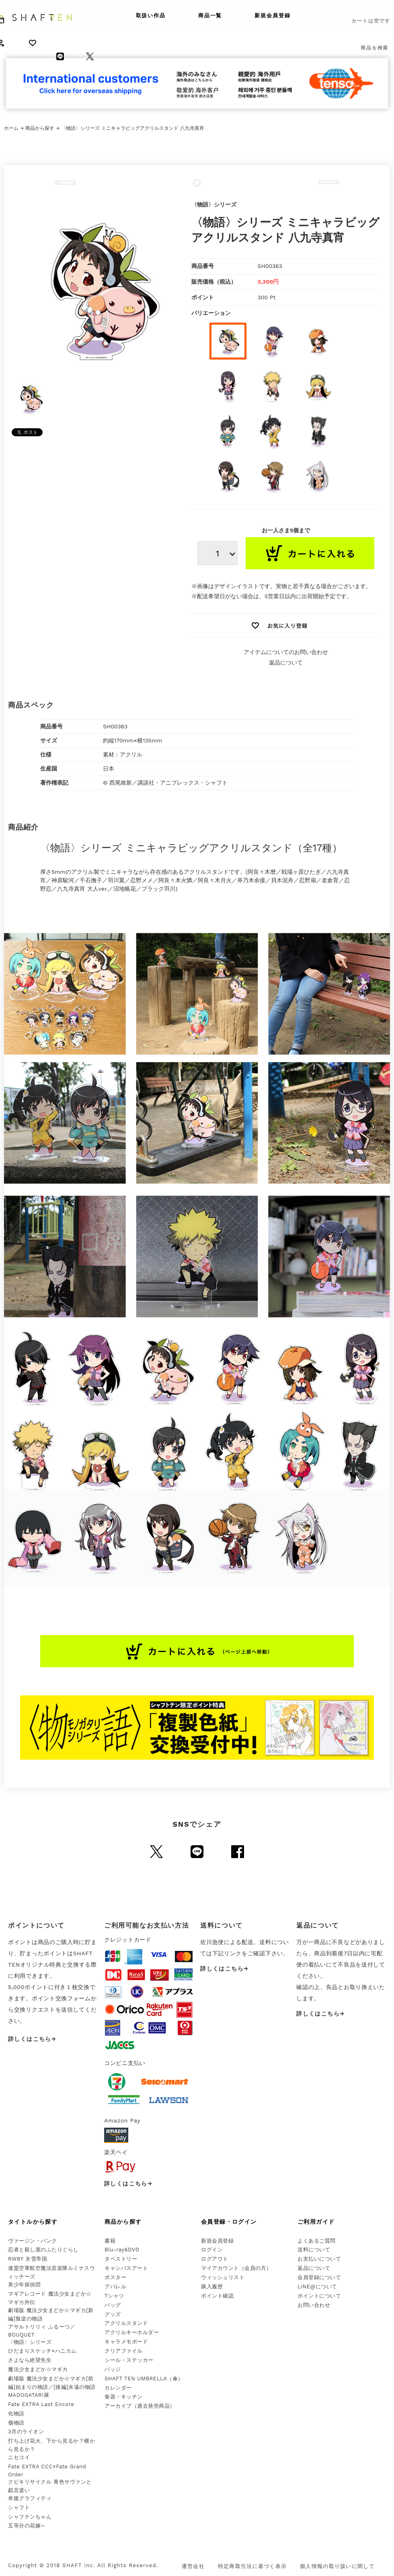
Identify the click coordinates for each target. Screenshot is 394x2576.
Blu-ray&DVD (122, 2250)
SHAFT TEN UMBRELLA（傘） (144, 2379)
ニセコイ (19, 2457)
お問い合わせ (314, 2305)
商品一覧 (210, 15)
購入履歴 (212, 2287)
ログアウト (214, 2259)
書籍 (110, 2241)
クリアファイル (124, 2351)
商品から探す (39, 128)
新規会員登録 (272, 15)
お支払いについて (319, 2259)
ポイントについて (319, 2296)
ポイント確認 (217, 2296)
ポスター (115, 2277)
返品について (286, 662)
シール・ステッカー (129, 2360)
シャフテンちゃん (29, 2517)
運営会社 (193, 2566)
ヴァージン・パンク (32, 2241)
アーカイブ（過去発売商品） (140, 2406)
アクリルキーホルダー (132, 2332)
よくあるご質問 (317, 2241)
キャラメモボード (126, 2342)
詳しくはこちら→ (32, 2039)
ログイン (212, 2250)
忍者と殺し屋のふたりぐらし (43, 2250)
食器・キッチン (124, 2397)
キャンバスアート (126, 2268)
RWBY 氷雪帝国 (27, 2259)
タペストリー (121, 2259)
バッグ (113, 2305)
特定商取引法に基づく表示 (252, 2566)
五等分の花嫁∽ (26, 2526)
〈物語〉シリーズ (29, 2342)
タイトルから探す (32, 2221)
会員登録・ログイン (229, 2221)
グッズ (113, 2314)
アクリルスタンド (126, 2323)
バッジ (113, 2369)
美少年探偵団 (24, 2285)
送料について (314, 2250)
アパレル (115, 2287)
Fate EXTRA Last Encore (41, 2404)
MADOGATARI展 (28, 2395)
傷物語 (16, 2423)
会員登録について (319, 2277)
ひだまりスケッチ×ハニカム (42, 2351)
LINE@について (317, 2287)
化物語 (16, 2413)
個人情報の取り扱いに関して (337, 2566)
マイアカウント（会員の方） (236, 2268)
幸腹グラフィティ (29, 2498)
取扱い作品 (151, 15)
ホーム (11, 128)
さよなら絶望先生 (29, 2360)
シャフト (19, 2507)
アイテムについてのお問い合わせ (286, 652)
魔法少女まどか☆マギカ (38, 2369)
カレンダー (118, 2388)
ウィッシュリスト (222, 2277)
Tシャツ (114, 2296)
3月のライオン (26, 2432)
